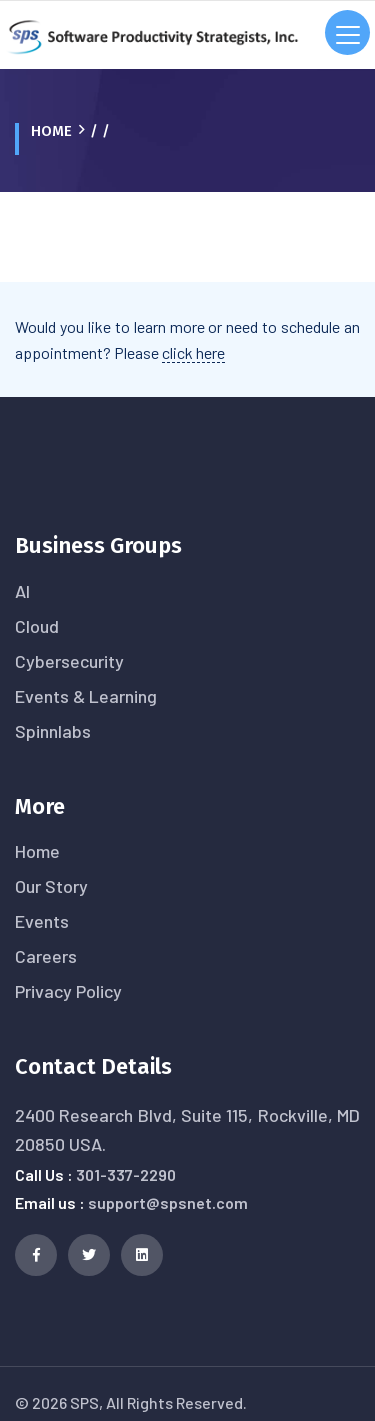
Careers (46, 956)
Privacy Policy (68, 991)
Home (51, 131)
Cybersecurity (69, 661)
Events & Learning (86, 696)
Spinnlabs (53, 731)
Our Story (51, 886)
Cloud (37, 626)
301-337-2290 (126, 1174)
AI (22, 591)
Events (42, 921)
